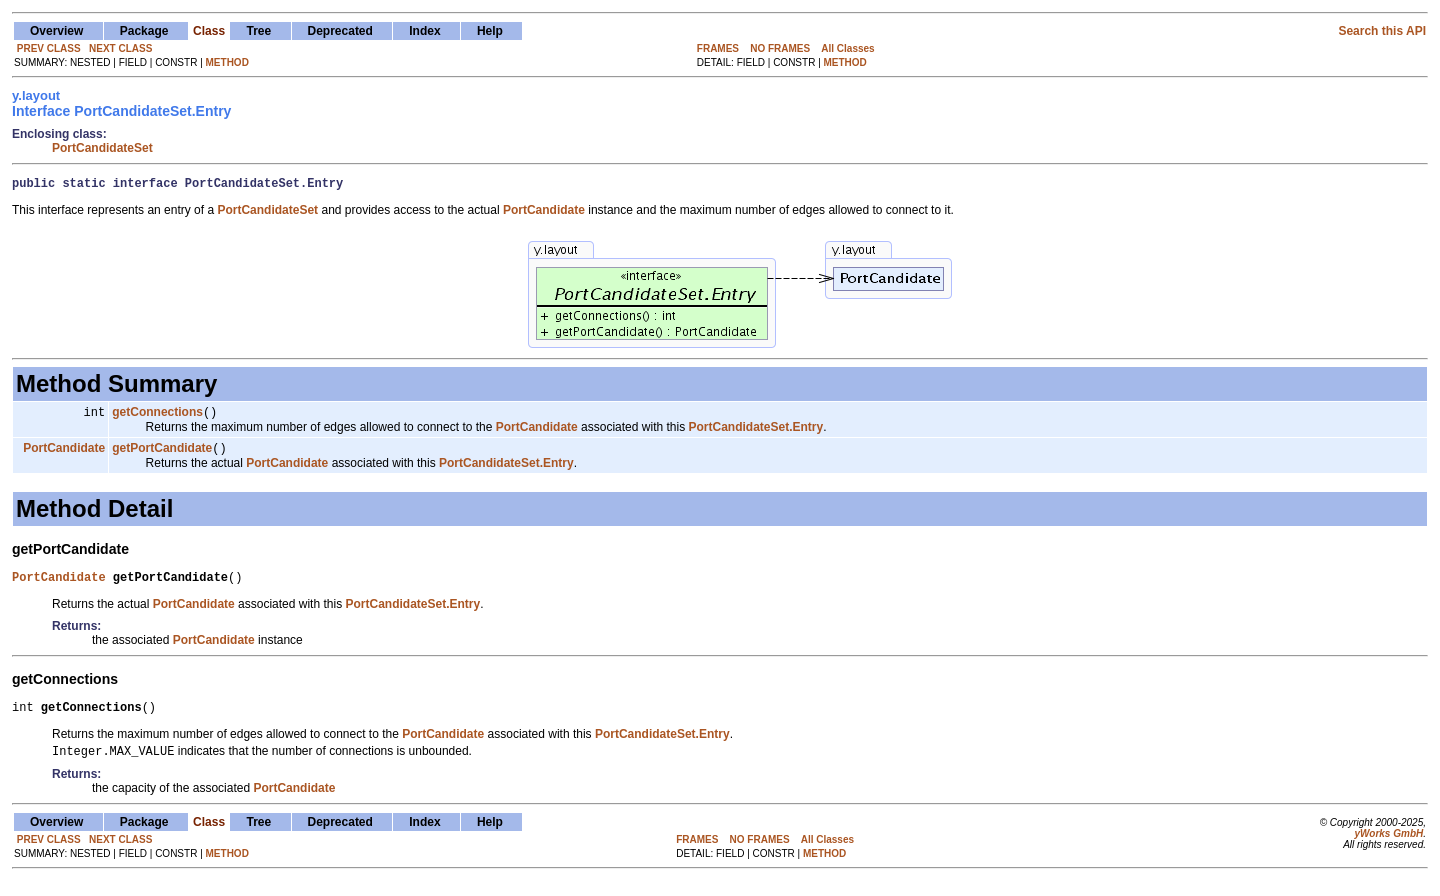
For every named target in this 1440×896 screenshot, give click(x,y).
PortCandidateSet (102, 148)
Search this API (1382, 31)
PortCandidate (64, 455)
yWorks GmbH (1388, 848)
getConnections (157, 417)
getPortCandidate (162, 455)
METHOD (227, 62)
